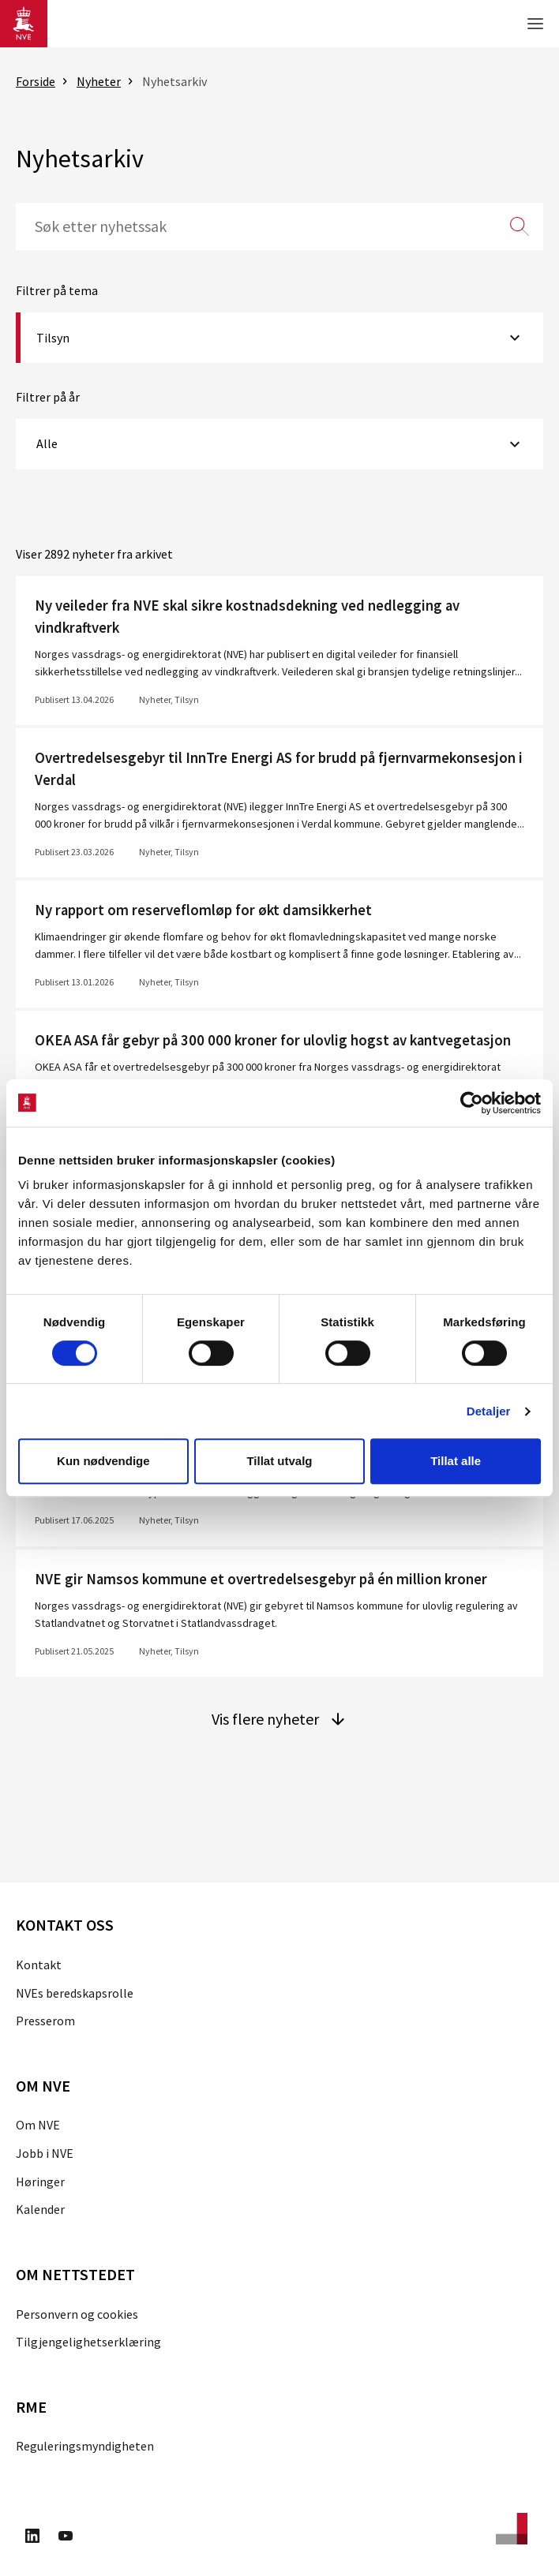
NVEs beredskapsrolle (74, 1993)
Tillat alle (455, 1460)
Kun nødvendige (103, 1460)
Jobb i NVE (44, 2153)
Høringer (40, 2181)
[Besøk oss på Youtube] (65, 2538)
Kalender (40, 2209)
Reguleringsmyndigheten (85, 2446)
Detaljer (489, 1411)
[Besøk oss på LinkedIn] (32, 2538)
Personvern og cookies (77, 2314)
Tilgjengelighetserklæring (88, 2342)
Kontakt (39, 1964)
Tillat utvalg (279, 1460)
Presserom (45, 2020)
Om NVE (38, 2125)
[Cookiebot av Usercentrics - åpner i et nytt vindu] (472, 1103)
